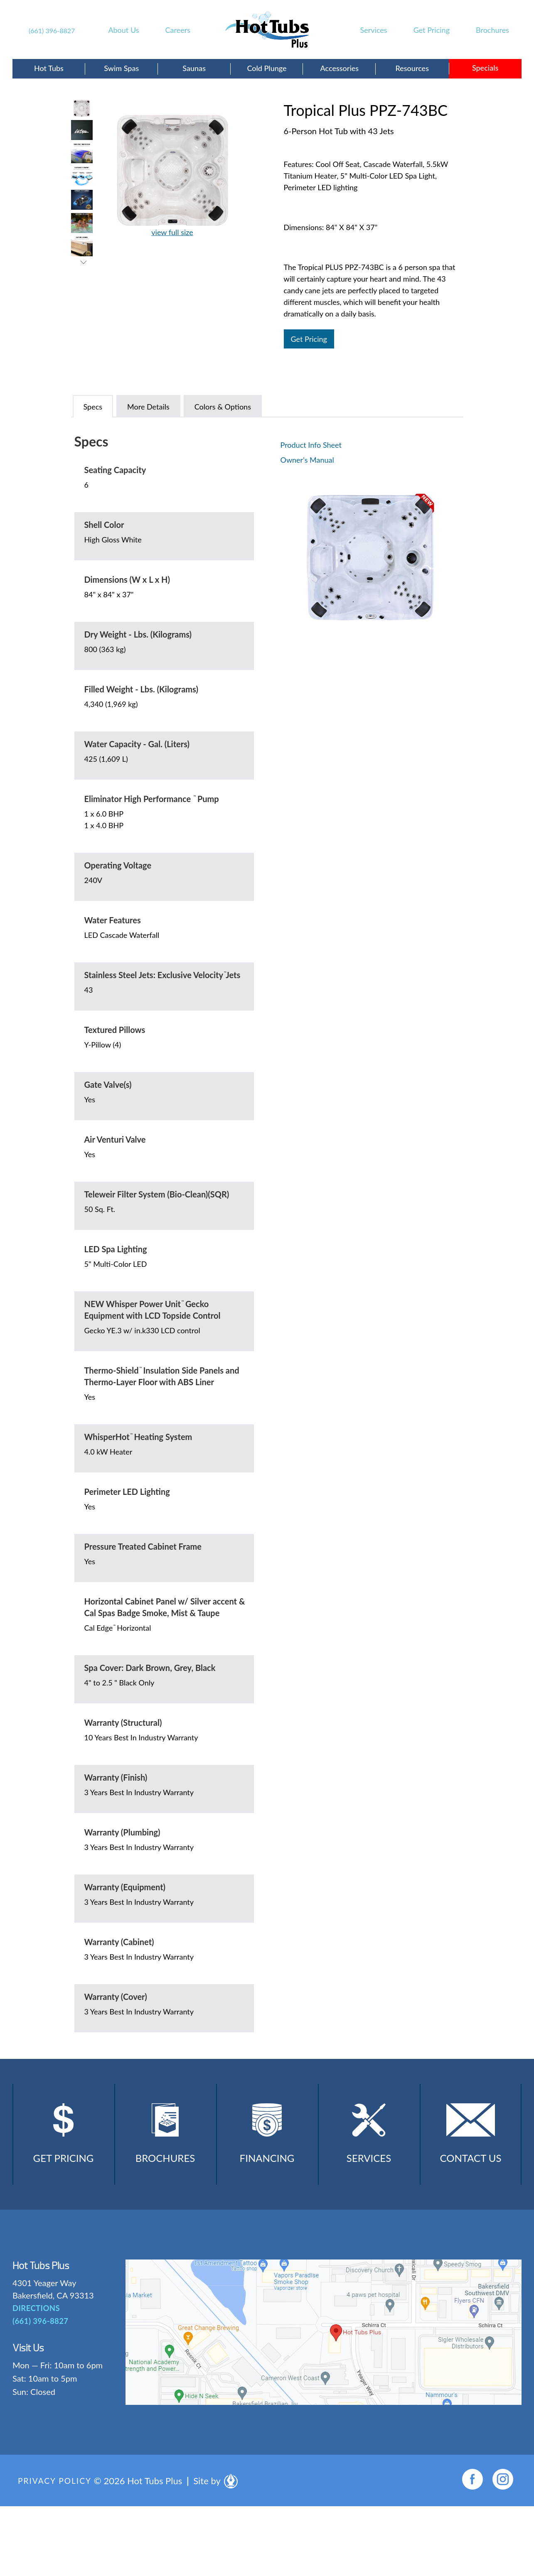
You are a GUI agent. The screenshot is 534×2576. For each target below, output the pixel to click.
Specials (485, 67)
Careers (177, 29)
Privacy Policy (56, 2488)
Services (373, 29)
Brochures (492, 29)
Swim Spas (121, 68)
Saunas (194, 68)
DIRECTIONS (35, 2316)
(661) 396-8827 (52, 30)
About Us (123, 29)
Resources (411, 68)
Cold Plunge (266, 68)
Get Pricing (431, 29)
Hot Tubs (49, 68)
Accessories (339, 68)
